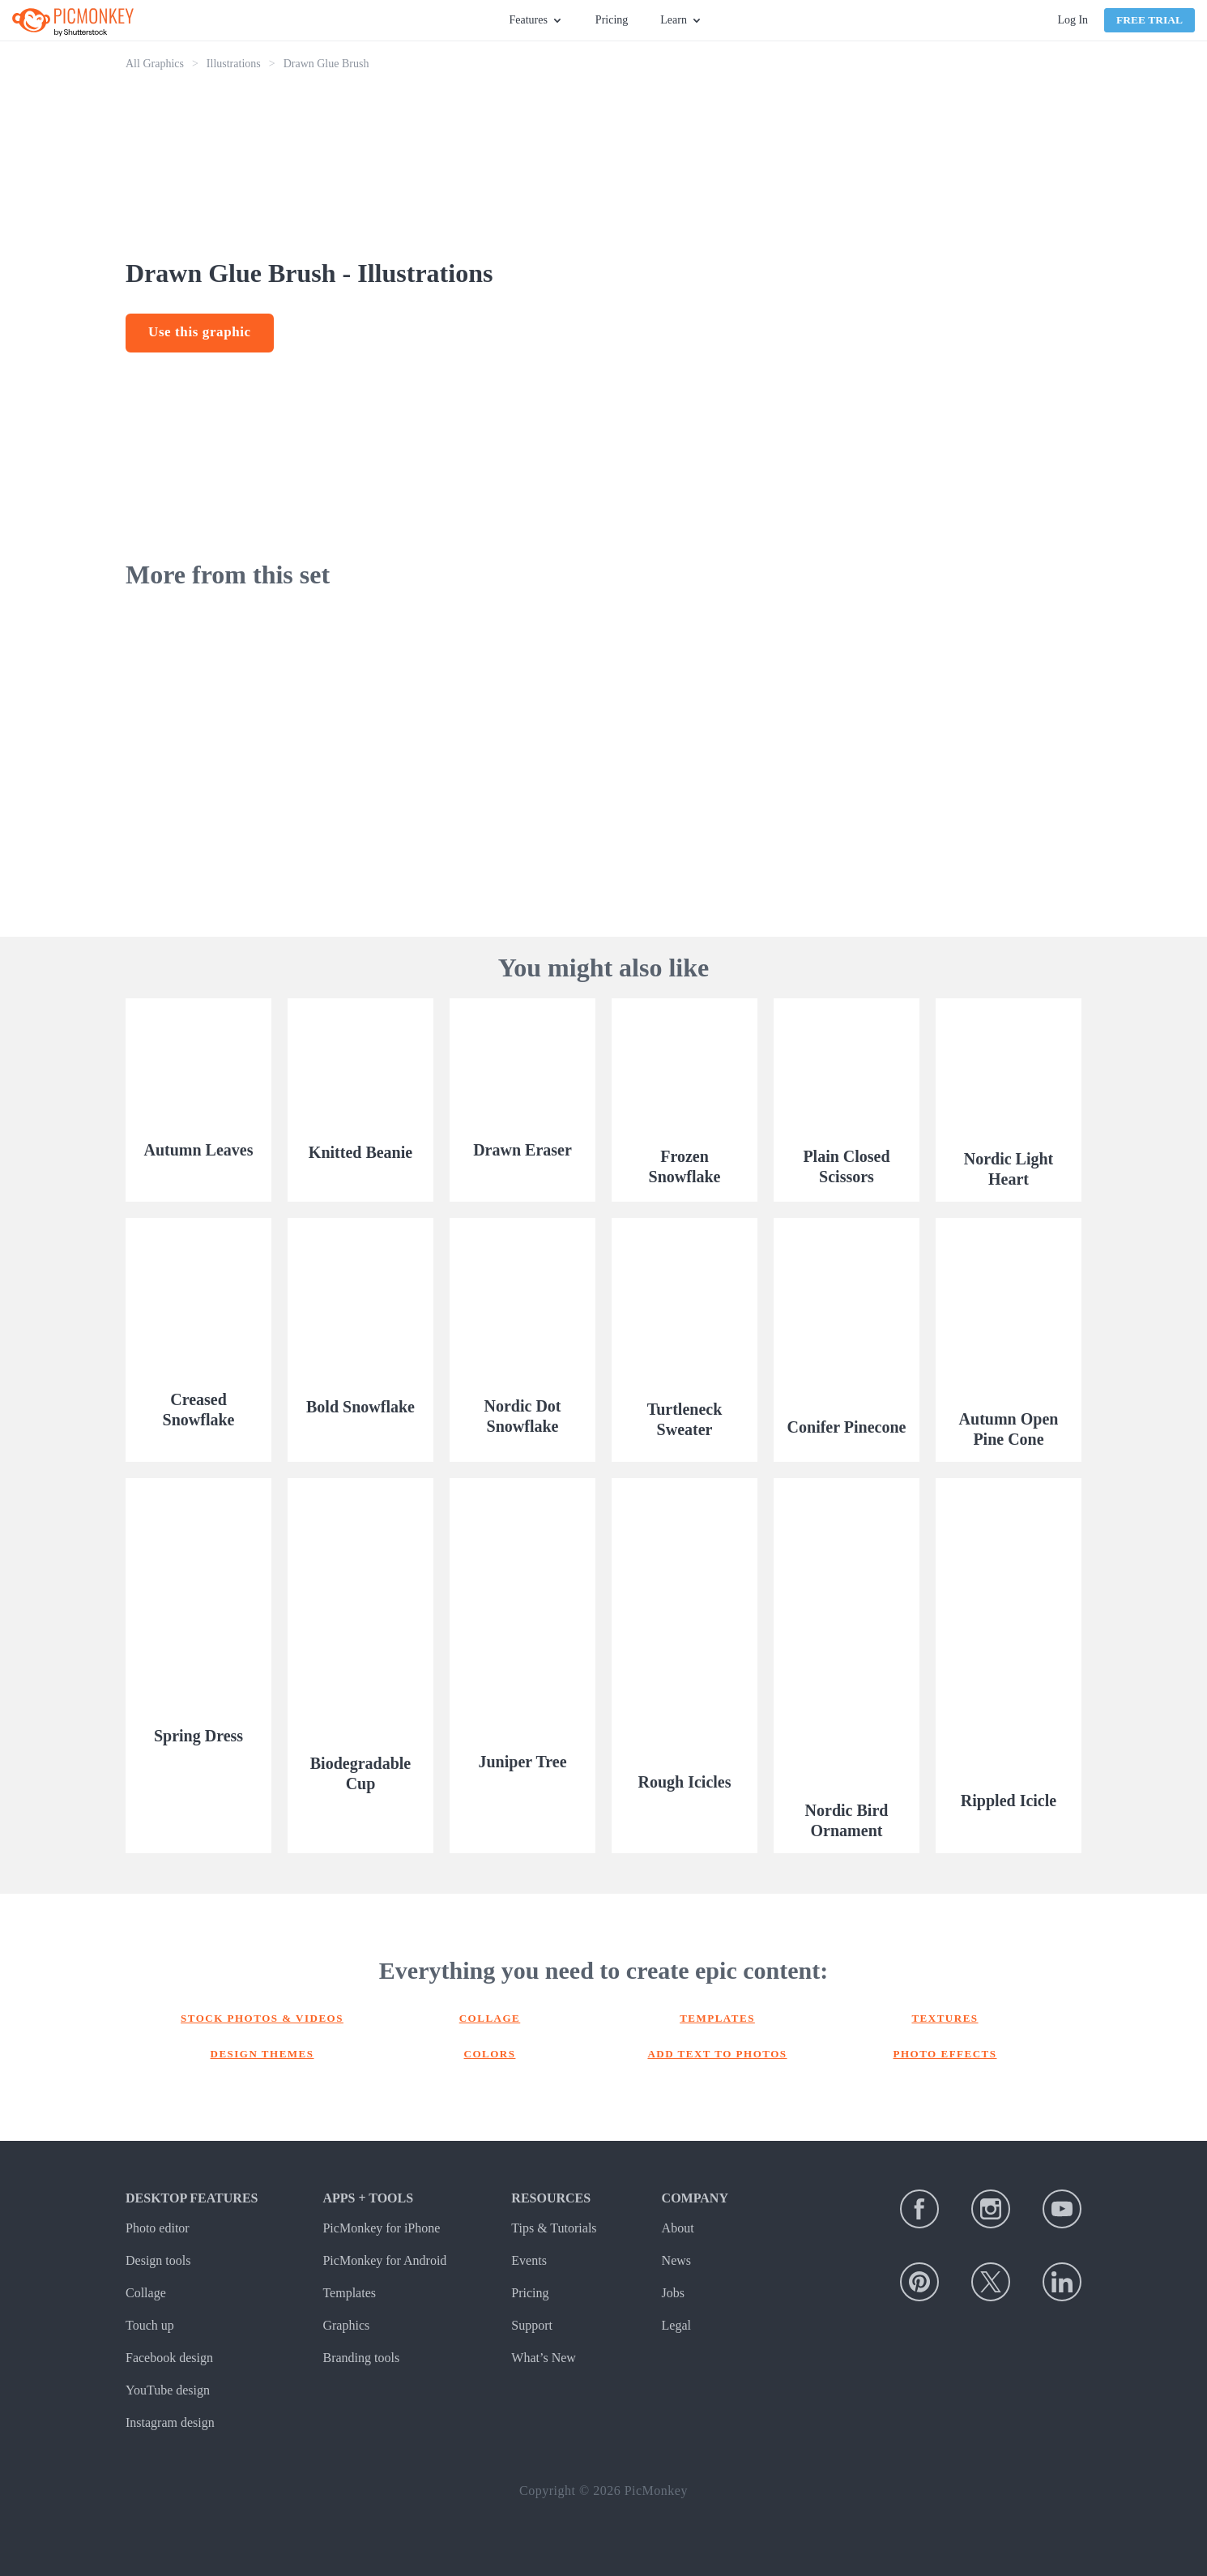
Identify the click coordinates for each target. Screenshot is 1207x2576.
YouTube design (168, 2390)
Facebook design (169, 2358)
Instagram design (170, 2422)
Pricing (611, 20)
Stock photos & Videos (262, 2018)
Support (531, 2325)
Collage (490, 2018)
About (678, 2228)
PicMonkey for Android (384, 2260)
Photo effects (945, 2054)
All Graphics (155, 64)
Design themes (262, 2054)
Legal (676, 2325)
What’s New (543, 2358)
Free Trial (1149, 20)
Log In (1072, 20)
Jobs (673, 2293)
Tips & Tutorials (553, 2228)
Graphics (345, 2325)
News (676, 2260)
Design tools (158, 2260)
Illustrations (234, 64)
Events (529, 2260)
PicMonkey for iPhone (381, 2228)
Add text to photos (717, 2054)
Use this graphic (199, 332)
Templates (717, 2018)
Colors (490, 2054)
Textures (944, 2018)
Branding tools (360, 2358)
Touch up (150, 2325)
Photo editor (158, 2228)
